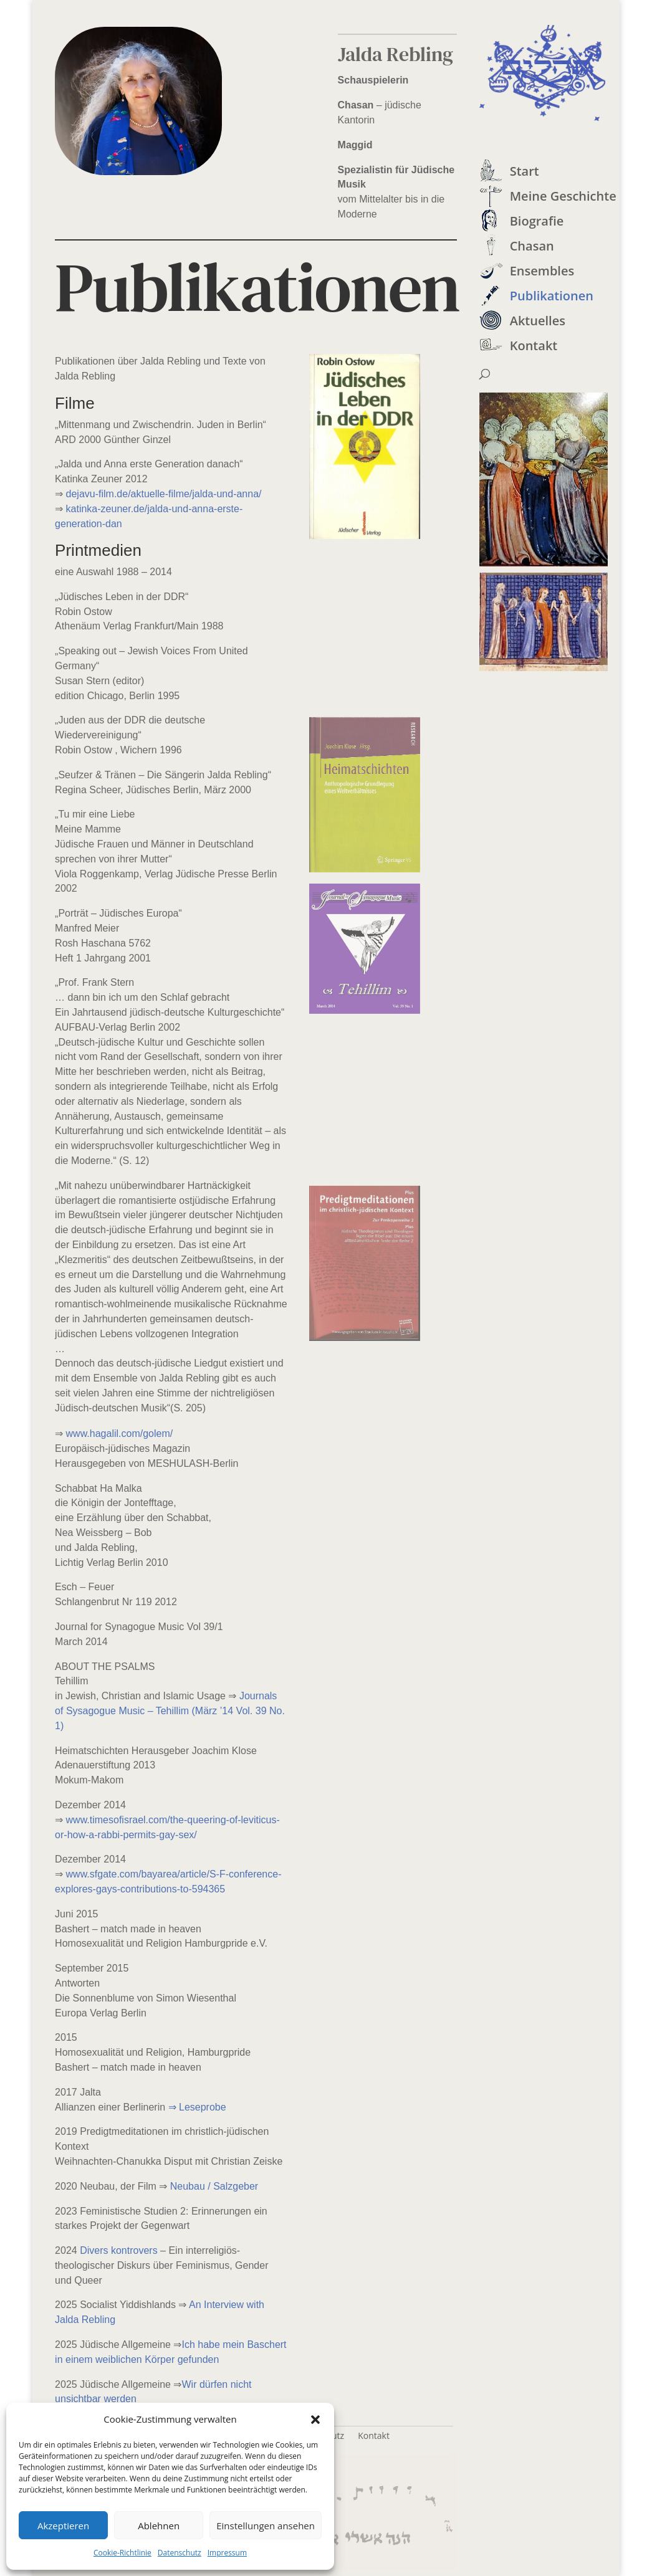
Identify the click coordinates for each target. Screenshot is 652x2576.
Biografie (537, 220)
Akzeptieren (63, 2525)
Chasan (532, 245)
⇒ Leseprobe (197, 2107)
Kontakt (534, 345)
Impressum (227, 2552)
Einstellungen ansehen (265, 2525)
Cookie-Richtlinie (122, 2552)
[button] (315, 2419)
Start (524, 171)
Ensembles (542, 270)
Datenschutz (179, 2552)
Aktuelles (537, 320)
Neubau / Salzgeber (214, 2186)
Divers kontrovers (118, 2250)
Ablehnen (159, 2525)
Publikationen (551, 295)
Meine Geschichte (563, 196)
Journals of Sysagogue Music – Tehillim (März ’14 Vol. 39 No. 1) (170, 1711)
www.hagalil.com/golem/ (119, 1433)
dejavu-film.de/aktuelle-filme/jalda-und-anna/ (164, 494)
